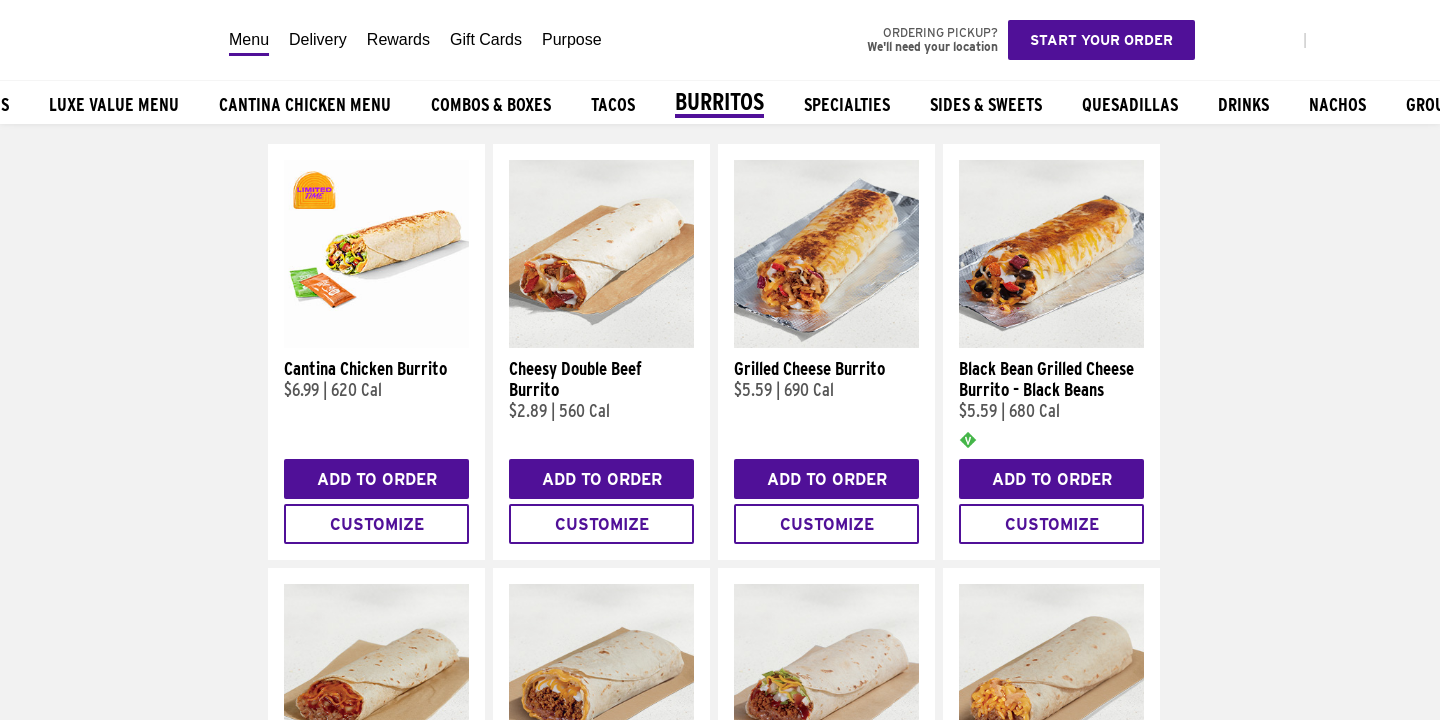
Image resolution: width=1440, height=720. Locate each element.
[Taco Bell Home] (109, 40)
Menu (249, 39)
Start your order (1101, 40)
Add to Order (377, 479)
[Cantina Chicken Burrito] (376, 343)
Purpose (572, 39)
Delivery (318, 39)
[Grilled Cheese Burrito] (826, 343)
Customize (377, 524)
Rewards (398, 39)
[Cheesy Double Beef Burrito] (601, 343)
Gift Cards (486, 39)
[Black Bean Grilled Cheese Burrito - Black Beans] (1051, 343)
